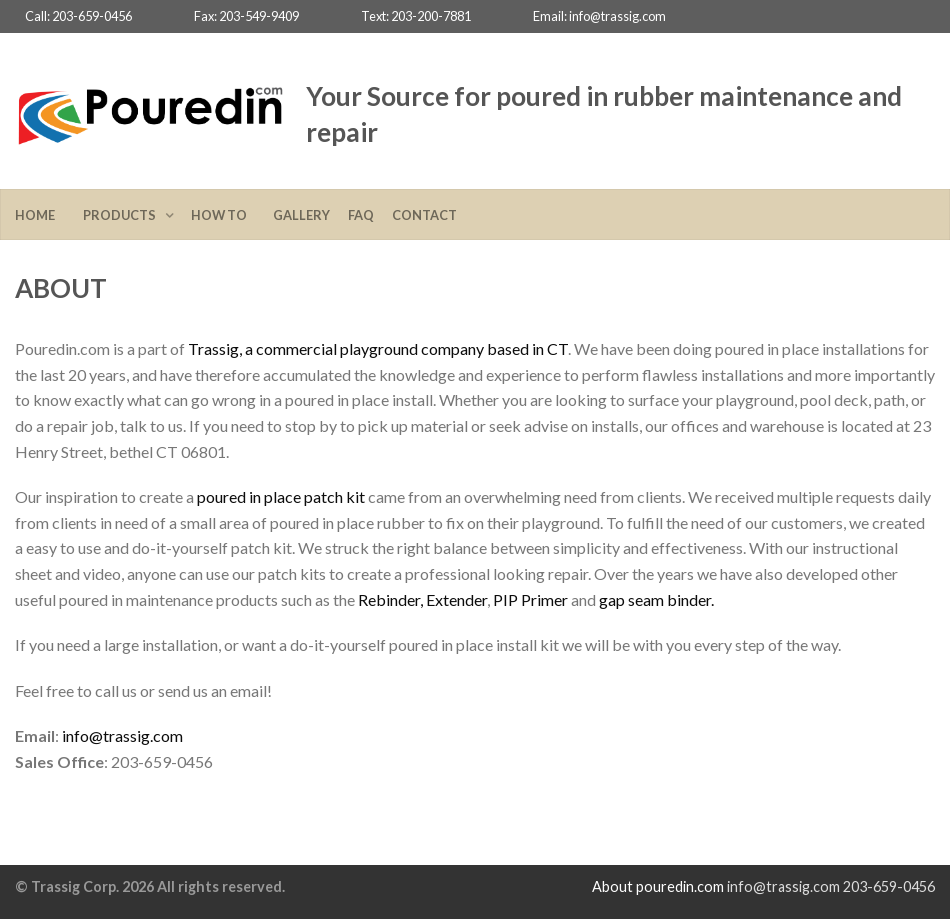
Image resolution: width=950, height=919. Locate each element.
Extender (456, 599)
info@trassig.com (122, 735)
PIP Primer (530, 599)
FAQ (361, 215)
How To (223, 215)
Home (40, 215)
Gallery (301, 215)
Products (121, 215)
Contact (424, 215)
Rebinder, (390, 599)
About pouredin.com (658, 886)
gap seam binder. (656, 599)
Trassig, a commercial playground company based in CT (378, 348)
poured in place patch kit (281, 496)
